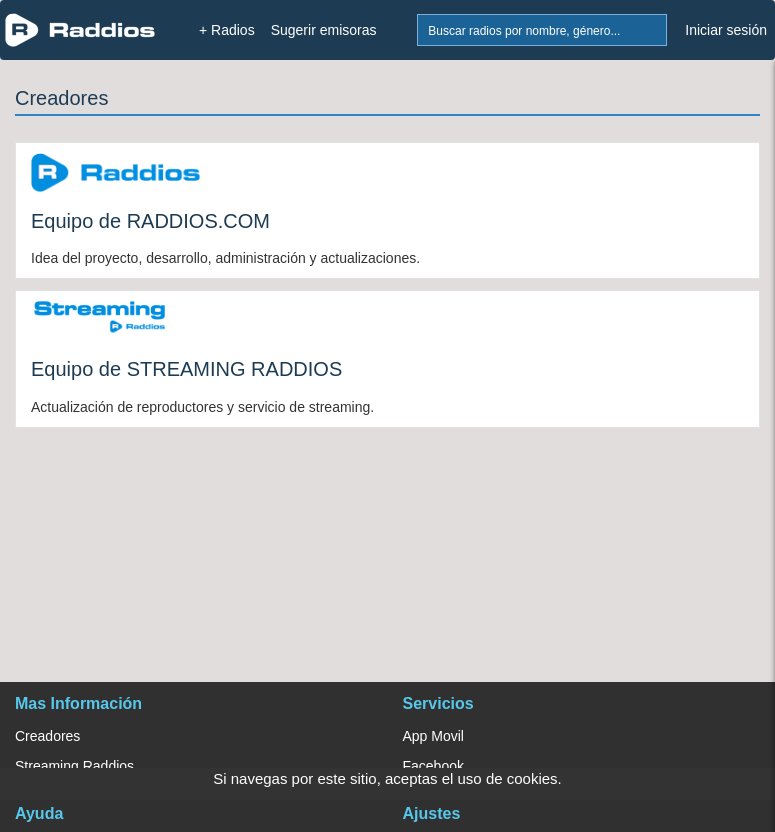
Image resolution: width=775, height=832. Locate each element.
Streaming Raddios (74, 766)
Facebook (433, 766)
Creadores (47, 736)
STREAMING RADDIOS (235, 369)
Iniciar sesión (726, 30)
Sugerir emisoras (324, 30)
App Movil (433, 736)
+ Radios (227, 30)
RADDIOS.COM (198, 221)
